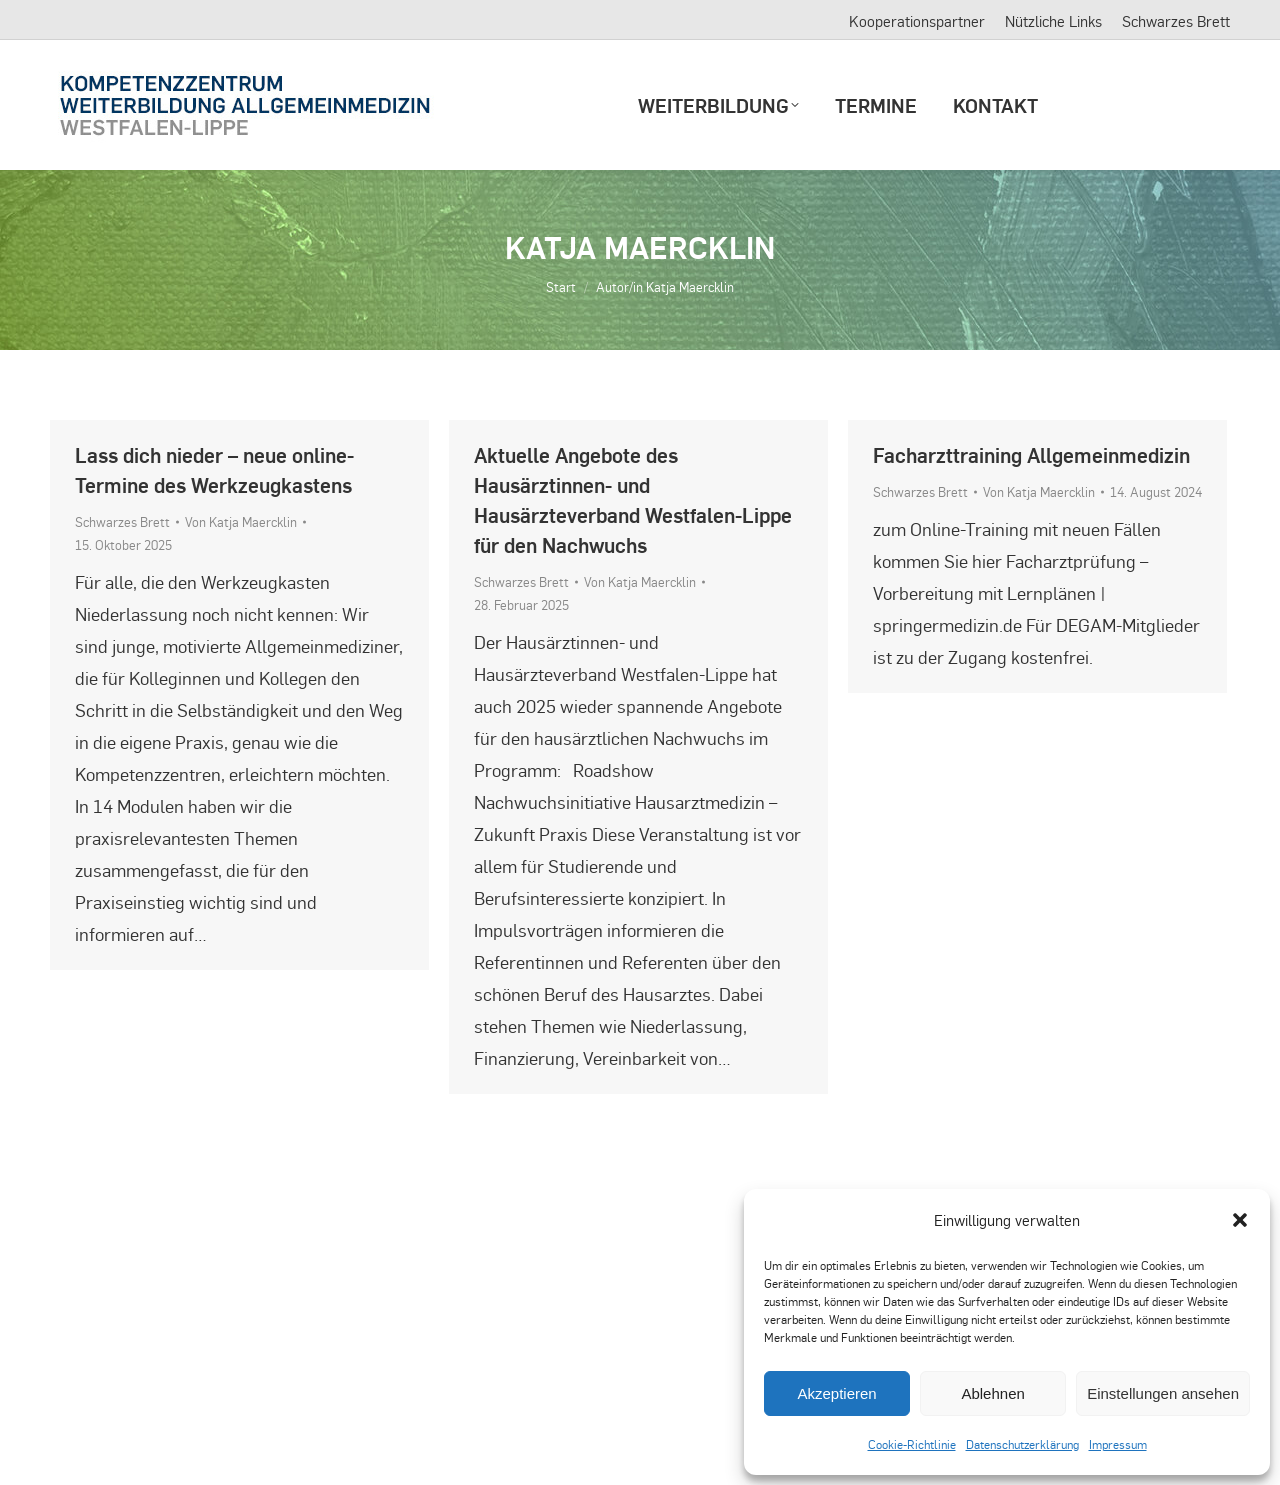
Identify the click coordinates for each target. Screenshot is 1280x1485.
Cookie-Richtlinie (912, 1444)
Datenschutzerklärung (1022, 1444)
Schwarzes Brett (122, 521)
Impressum (1118, 1444)
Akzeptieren (836, 1393)
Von (241, 521)
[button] (1240, 1220)
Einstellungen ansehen (1163, 1393)
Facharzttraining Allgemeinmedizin (1031, 454)
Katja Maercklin (640, 246)
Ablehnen (992, 1393)
